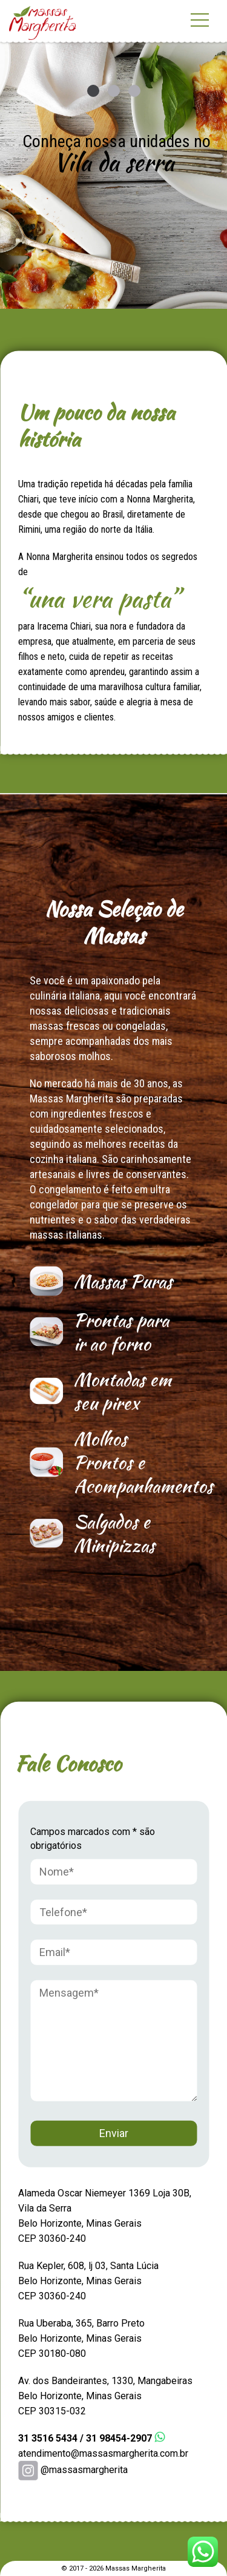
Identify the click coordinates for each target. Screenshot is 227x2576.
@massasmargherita (73, 2470)
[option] (113, 154)
